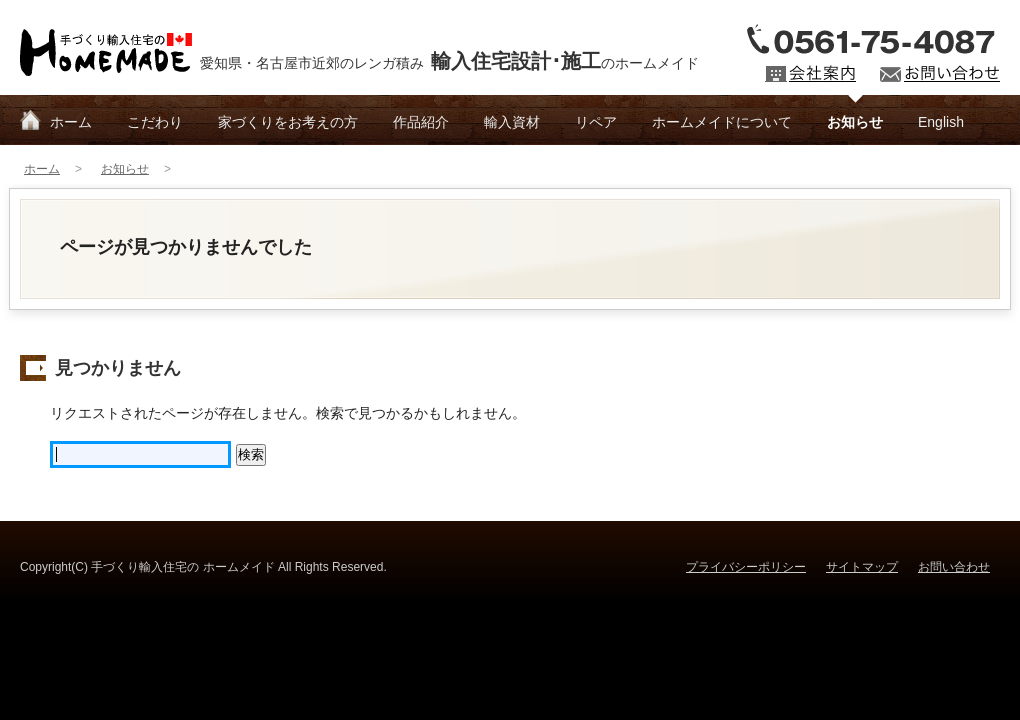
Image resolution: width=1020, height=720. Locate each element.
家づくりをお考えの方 (288, 122)
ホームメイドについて (722, 122)
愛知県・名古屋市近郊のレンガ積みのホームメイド (449, 61)
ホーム (71, 122)
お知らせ (855, 122)
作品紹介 (421, 122)
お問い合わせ (954, 567)
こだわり (155, 122)
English (941, 122)
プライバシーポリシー (746, 567)
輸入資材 (512, 122)
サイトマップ (862, 567)
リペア (596, 122)
